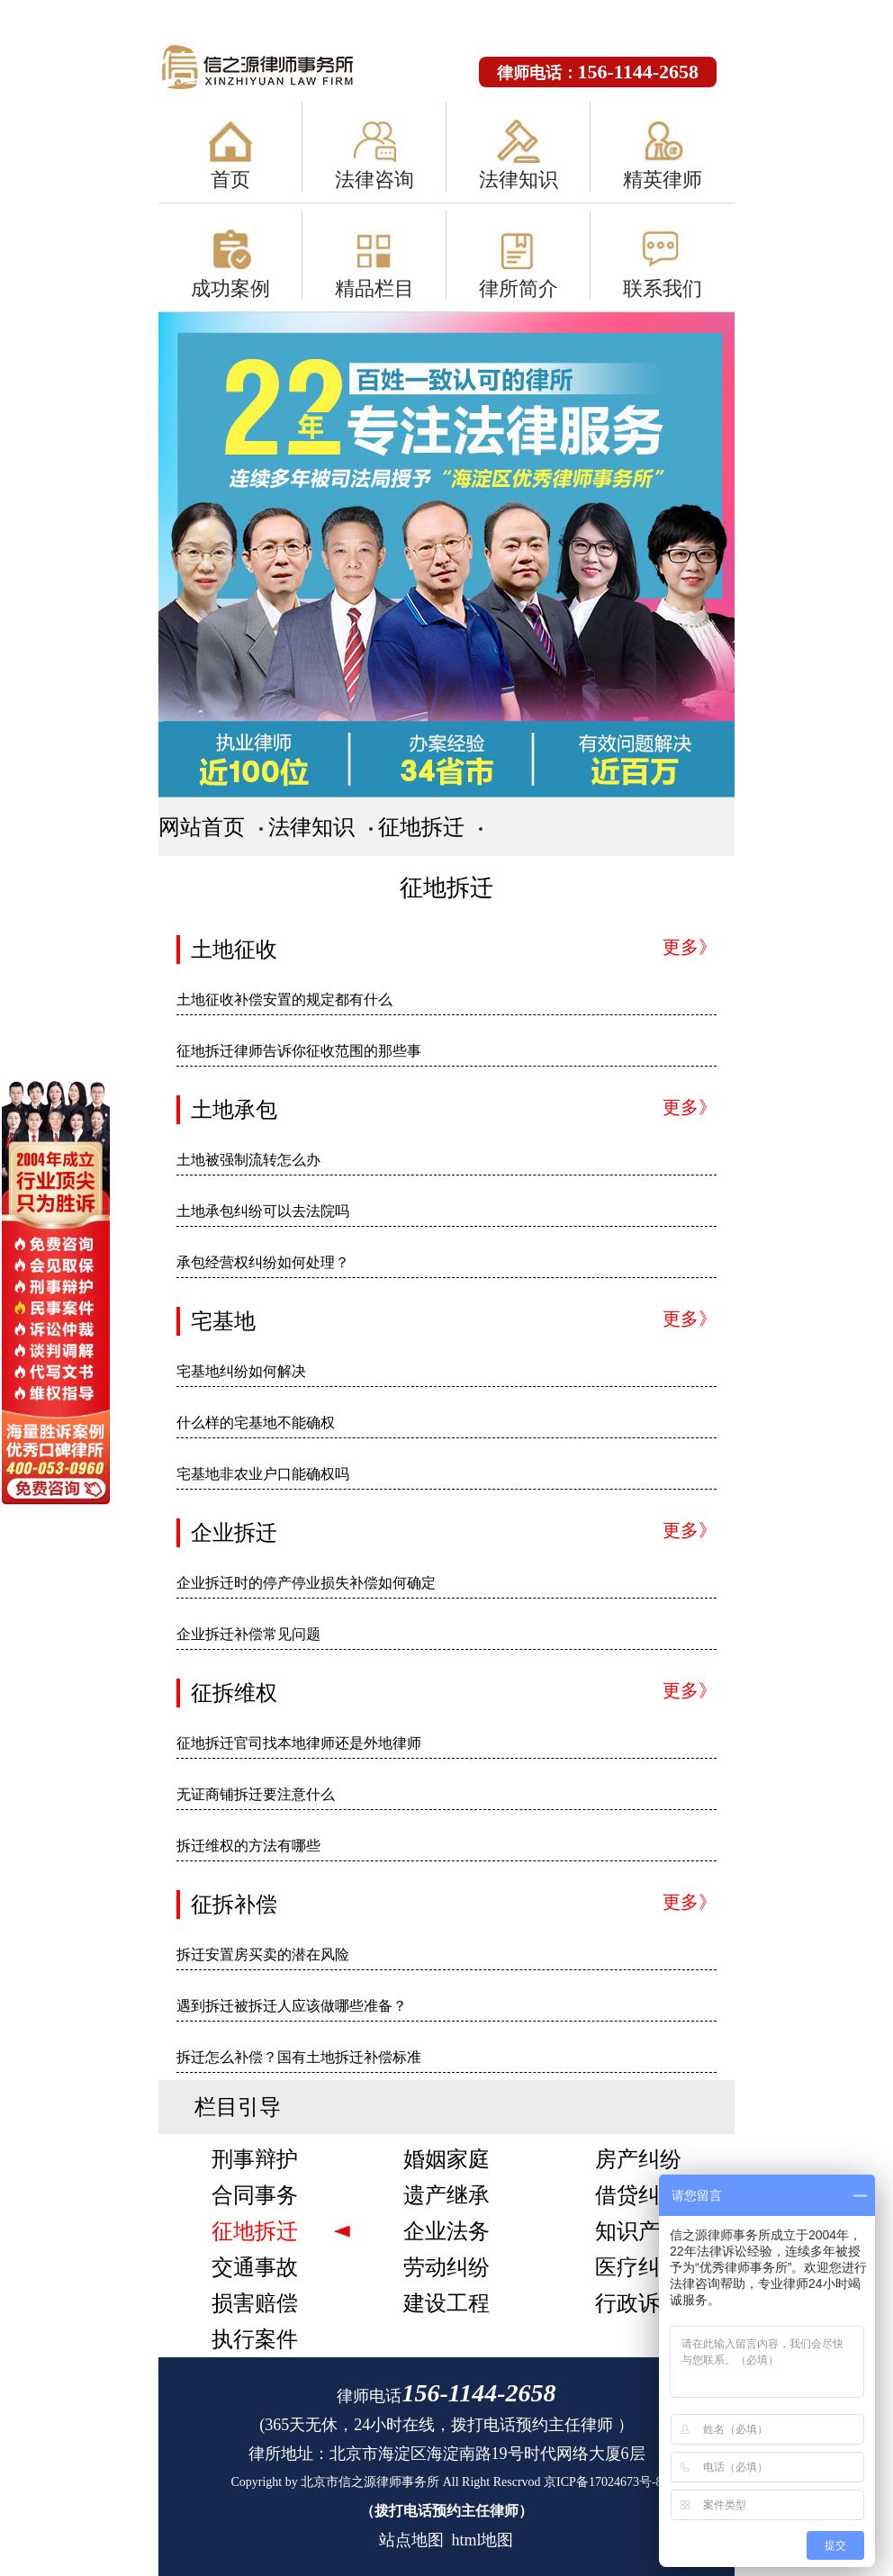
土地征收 (234, 949)
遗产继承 (446, 2195)
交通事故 (255, 2267)
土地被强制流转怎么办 (248, 1159)
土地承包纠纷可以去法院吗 (262, 1211)
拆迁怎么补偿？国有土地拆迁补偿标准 (298, 2057)
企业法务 (446, 2231)
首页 (230, 179)
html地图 (482, 2540)
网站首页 (201, 827)
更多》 (690, 947)
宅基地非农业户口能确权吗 (262, 1474)
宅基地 (223, 1321)
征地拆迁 (421, 827)
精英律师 (662, 179)
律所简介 (518, 288)
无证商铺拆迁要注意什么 (255, 1794)
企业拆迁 (234, 1533)
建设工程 (446, 2303)
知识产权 (638, 2231)
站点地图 (411, 2540)
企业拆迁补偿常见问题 (248, 1634)
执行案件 (255, 2339)
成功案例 (230, 288)
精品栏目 (374, 288)
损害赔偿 (255, 2303)
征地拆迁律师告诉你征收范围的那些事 (298, 1050)
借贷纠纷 (638, 2195)
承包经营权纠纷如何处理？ (262, 1262)
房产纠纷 (638, 2159)
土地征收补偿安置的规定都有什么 (284, 999)
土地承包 (234, 1109)
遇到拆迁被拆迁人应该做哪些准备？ (291, 2005)
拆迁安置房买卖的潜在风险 (262, 1954)
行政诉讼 (638, 2303)
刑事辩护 (255, 2159)
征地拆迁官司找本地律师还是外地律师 (298, 1743)
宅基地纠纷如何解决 (241, 1371)
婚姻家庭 (446, 2159)
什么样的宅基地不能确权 (255, 1422)
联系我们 (662, 288)
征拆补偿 (234, 1904)
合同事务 (255, 2195)
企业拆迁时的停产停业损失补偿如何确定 (306, 1582)
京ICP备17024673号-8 (603, 2482)
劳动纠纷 (446, 2267)
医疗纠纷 (638, 2267)
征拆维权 (234, 1693)
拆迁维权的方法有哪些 (248, 1845)
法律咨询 (374, 179)
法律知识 (518, 179)
